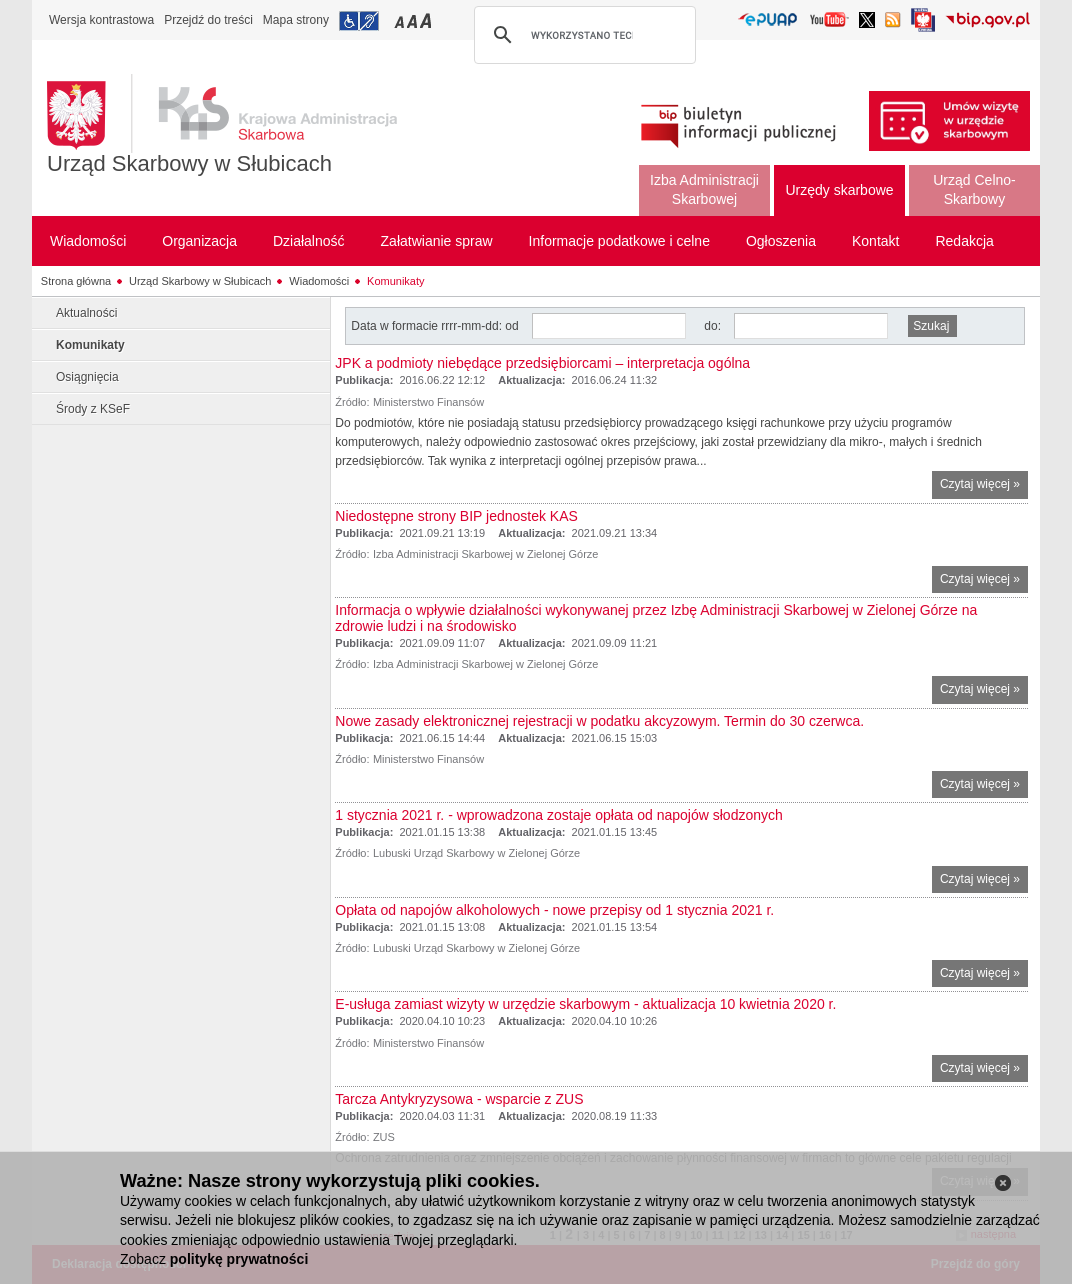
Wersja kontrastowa (101, 20)
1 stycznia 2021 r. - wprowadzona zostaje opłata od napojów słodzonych (559, 815)
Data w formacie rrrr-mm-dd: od (436, 326)
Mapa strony (296, 20)
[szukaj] (582, 35)
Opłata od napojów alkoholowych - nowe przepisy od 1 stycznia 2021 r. (554, 910)
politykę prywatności (239, 1259)
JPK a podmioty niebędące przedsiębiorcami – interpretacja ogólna (542, 363)
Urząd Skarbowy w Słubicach (189, 163)
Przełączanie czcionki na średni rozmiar (414, 20)
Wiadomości (319, 281)
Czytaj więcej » (984, 486)
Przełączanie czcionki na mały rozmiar (401, 20)
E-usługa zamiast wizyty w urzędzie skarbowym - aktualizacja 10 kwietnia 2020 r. (585, 1004)
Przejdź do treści (208, 20)
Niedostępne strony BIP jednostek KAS (456, 516)
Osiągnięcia (87, 377)
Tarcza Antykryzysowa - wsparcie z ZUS (459, 1099)
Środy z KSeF (93, 409)
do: (712, 326)
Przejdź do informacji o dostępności (359, 21)
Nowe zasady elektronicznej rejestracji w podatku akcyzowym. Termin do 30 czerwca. (599, 721)
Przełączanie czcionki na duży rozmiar (427, 20)
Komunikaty (395, 281)
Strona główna (76, 281)
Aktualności (86, 313)
